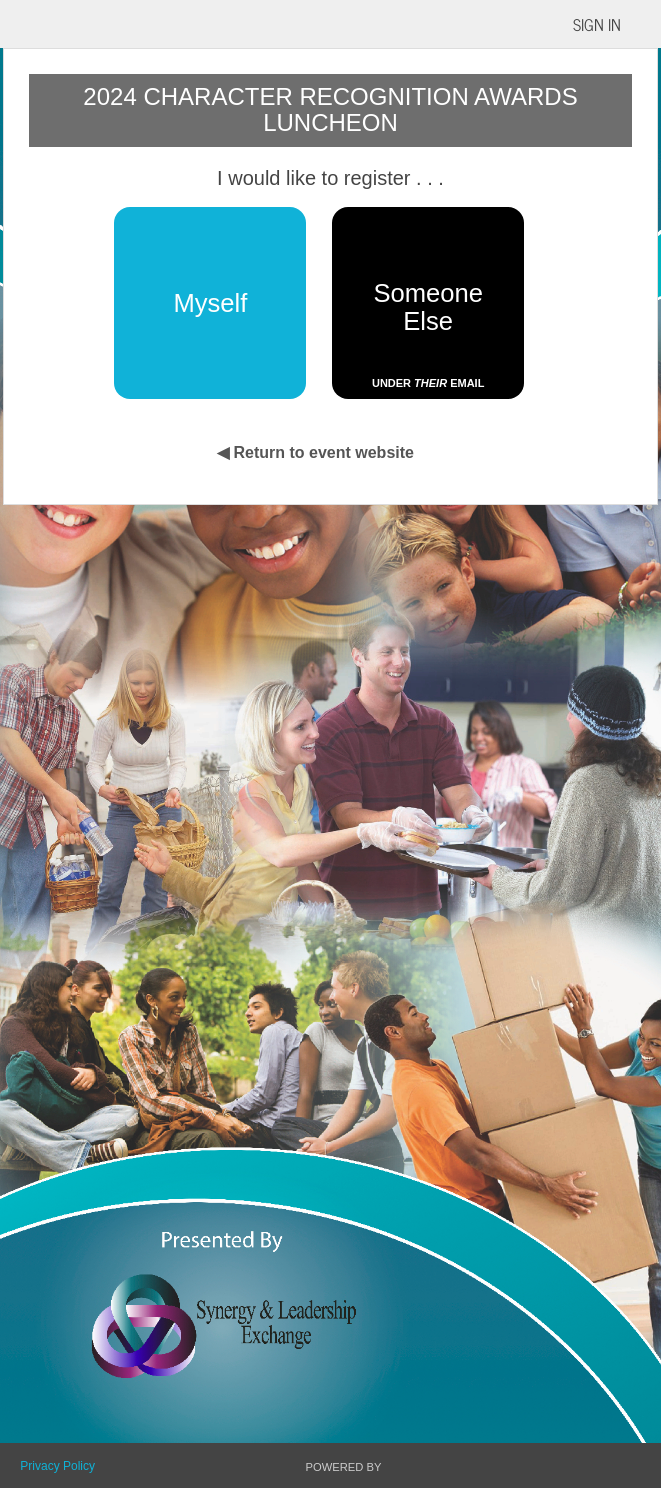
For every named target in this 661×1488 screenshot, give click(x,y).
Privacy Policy (57, 1466)
